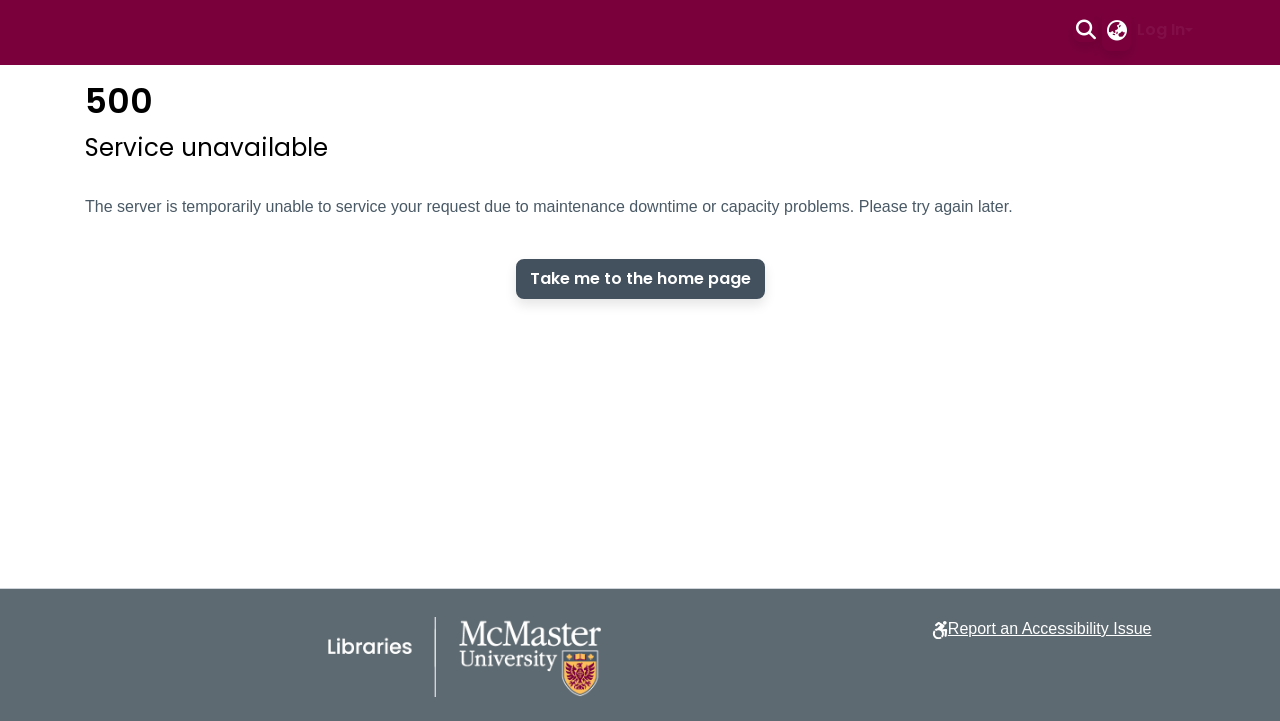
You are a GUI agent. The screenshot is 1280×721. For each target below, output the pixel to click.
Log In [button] (1161, 29)
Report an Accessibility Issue (1050, 628)
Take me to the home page (640, 278)
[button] (1085, 30)
